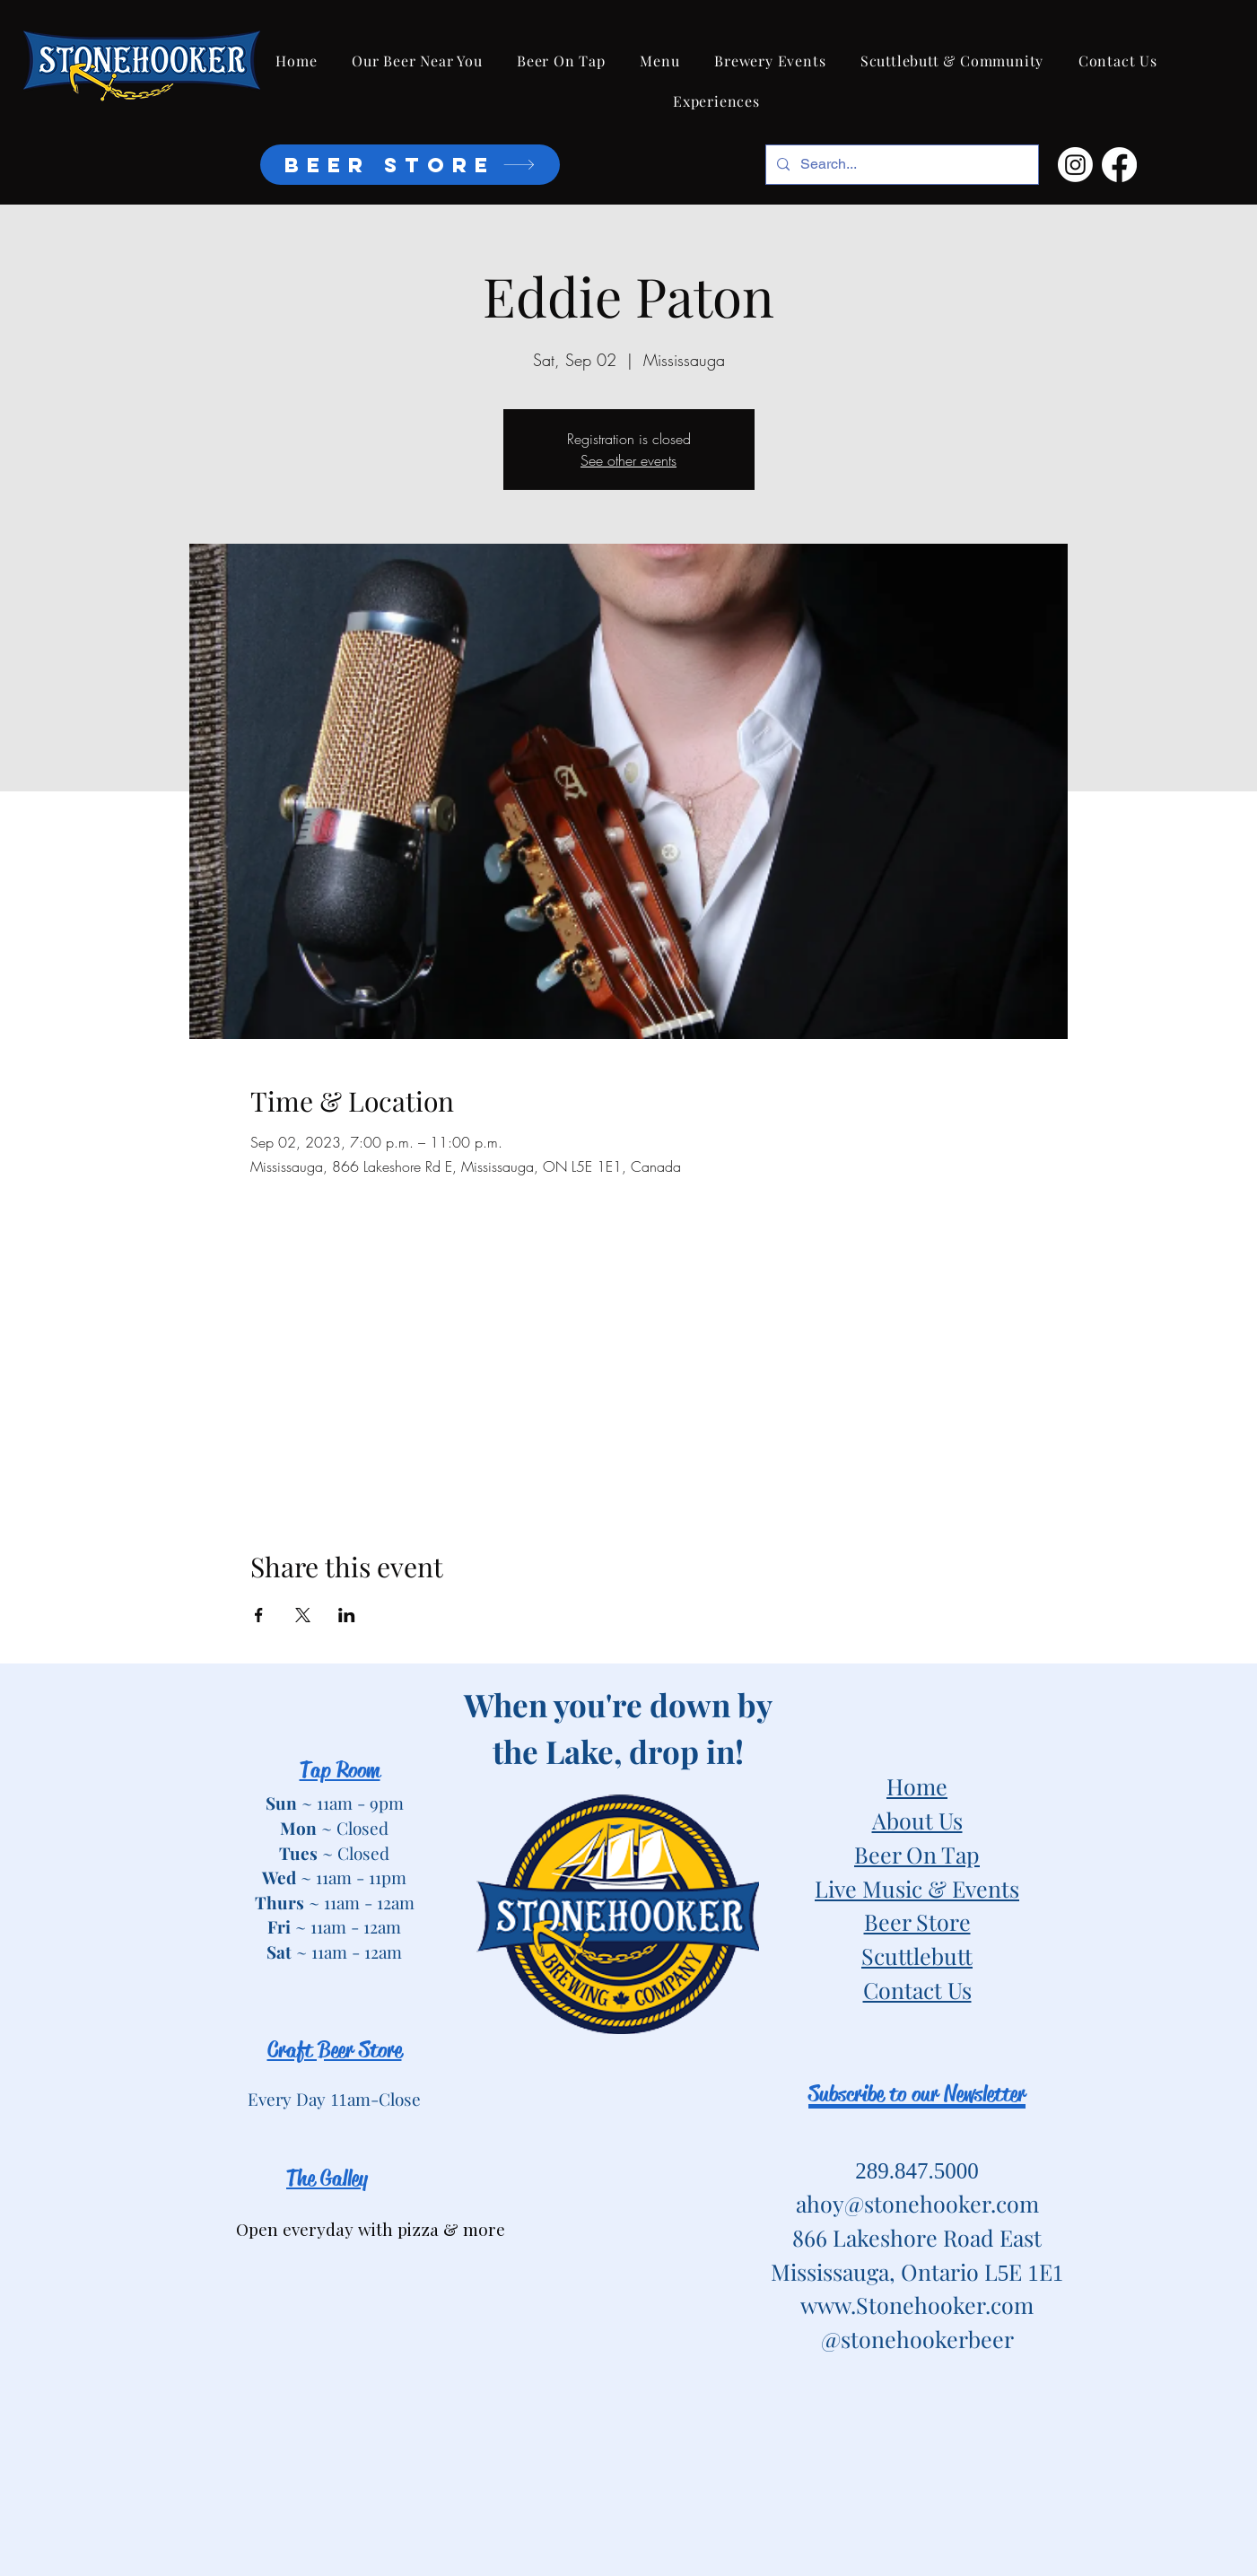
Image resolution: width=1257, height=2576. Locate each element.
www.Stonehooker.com (917, 2304)
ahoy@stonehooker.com (917, 2203)
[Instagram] (1075, 164)
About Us (917, 1820)
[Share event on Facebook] (258, 1615)
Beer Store (917, 1921)
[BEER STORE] (410, 164)
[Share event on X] (302, 1615)
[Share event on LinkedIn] (346, 1615)
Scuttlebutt (917, 1955)
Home (916, 1786)
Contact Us (917, 1989)
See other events (628, 460)
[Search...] (900, 164)
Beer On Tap (917, 1854)
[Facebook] (1119, 164)
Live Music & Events (917, 1888)
